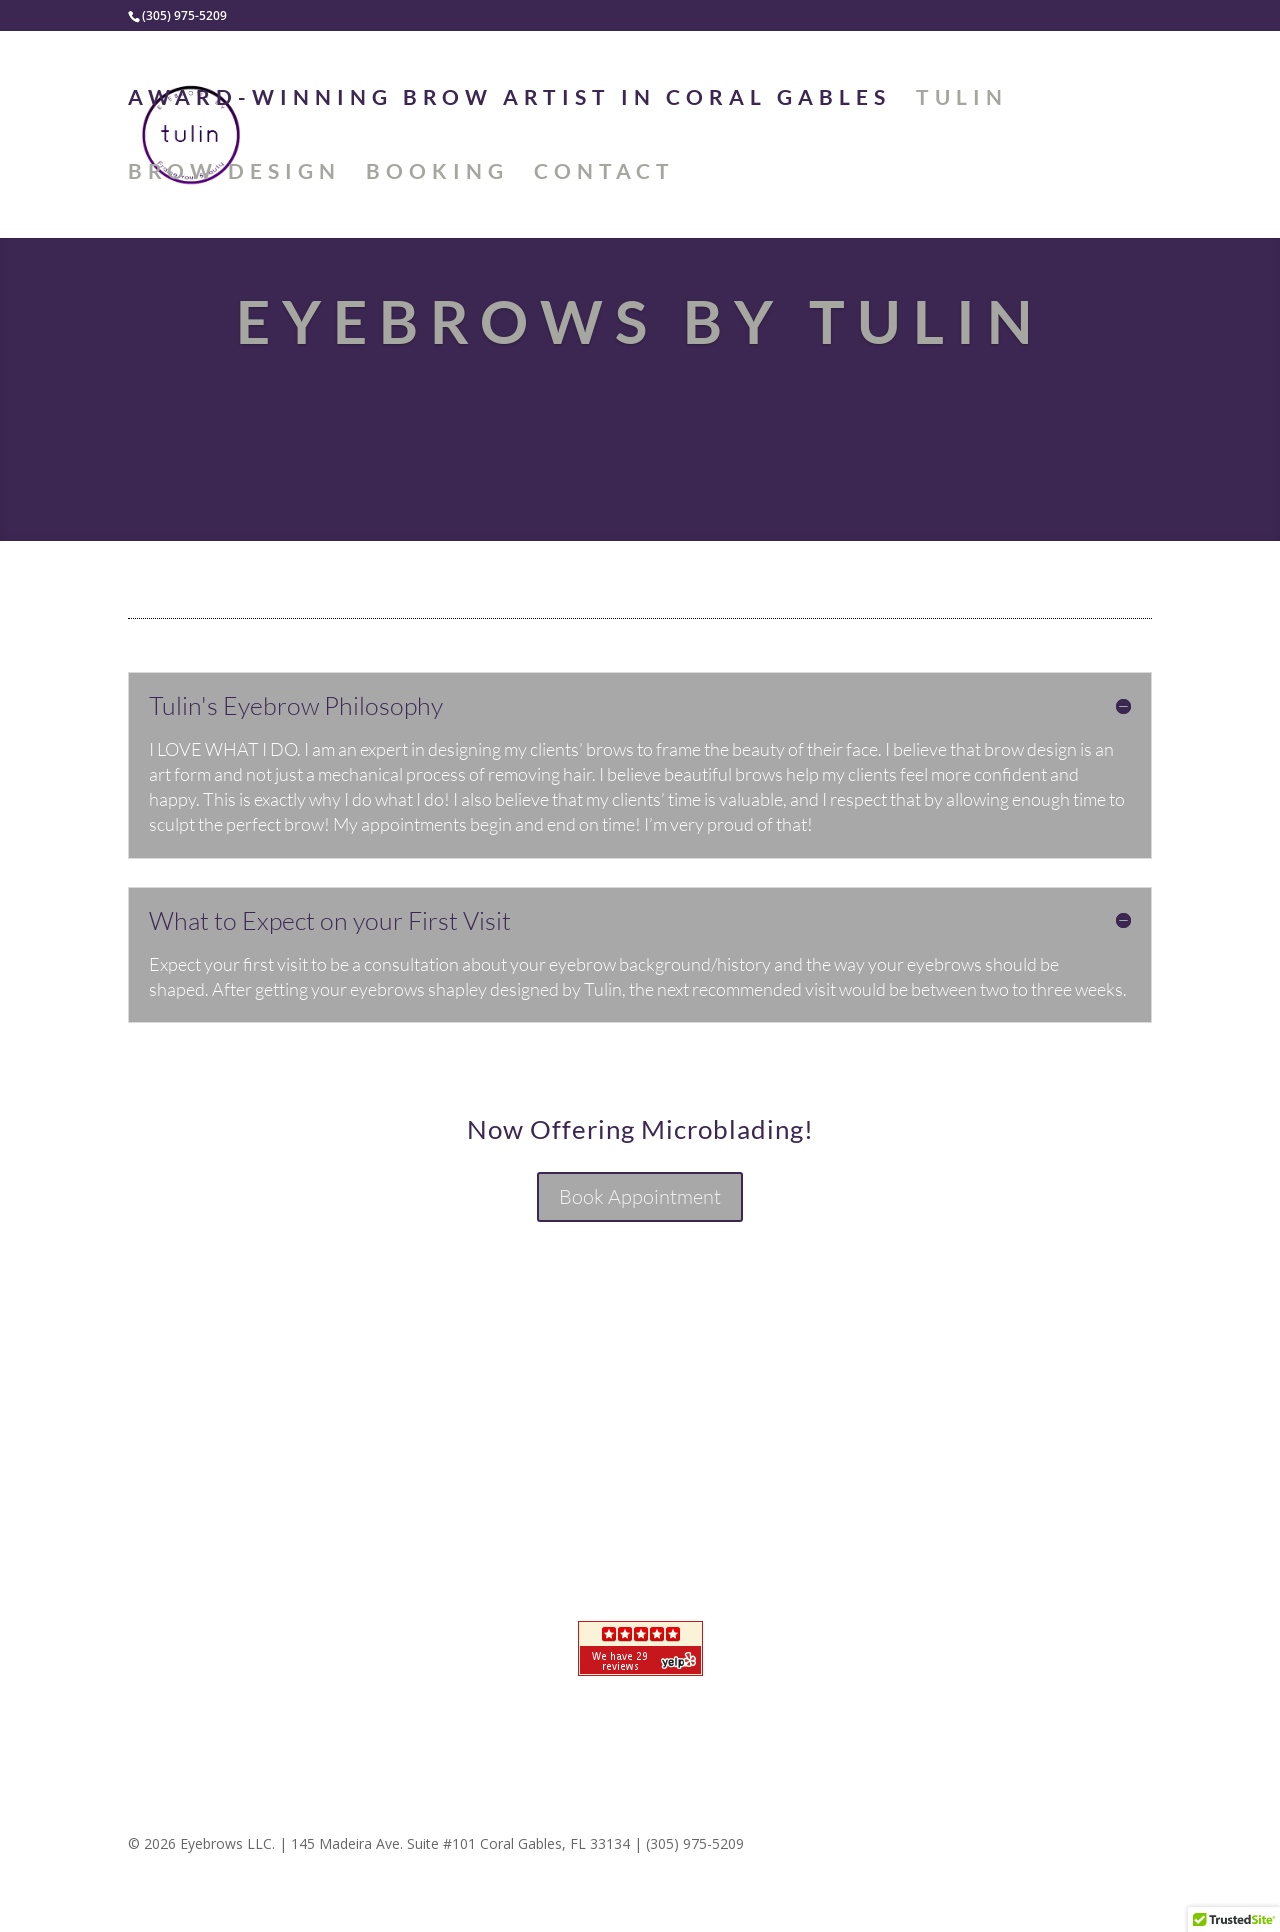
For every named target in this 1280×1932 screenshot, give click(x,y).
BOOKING (437, 173)
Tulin (962, 99)
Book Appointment (640, 1196)
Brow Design (234, 173)
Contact (604, 173)
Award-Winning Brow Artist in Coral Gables (509, 99)
